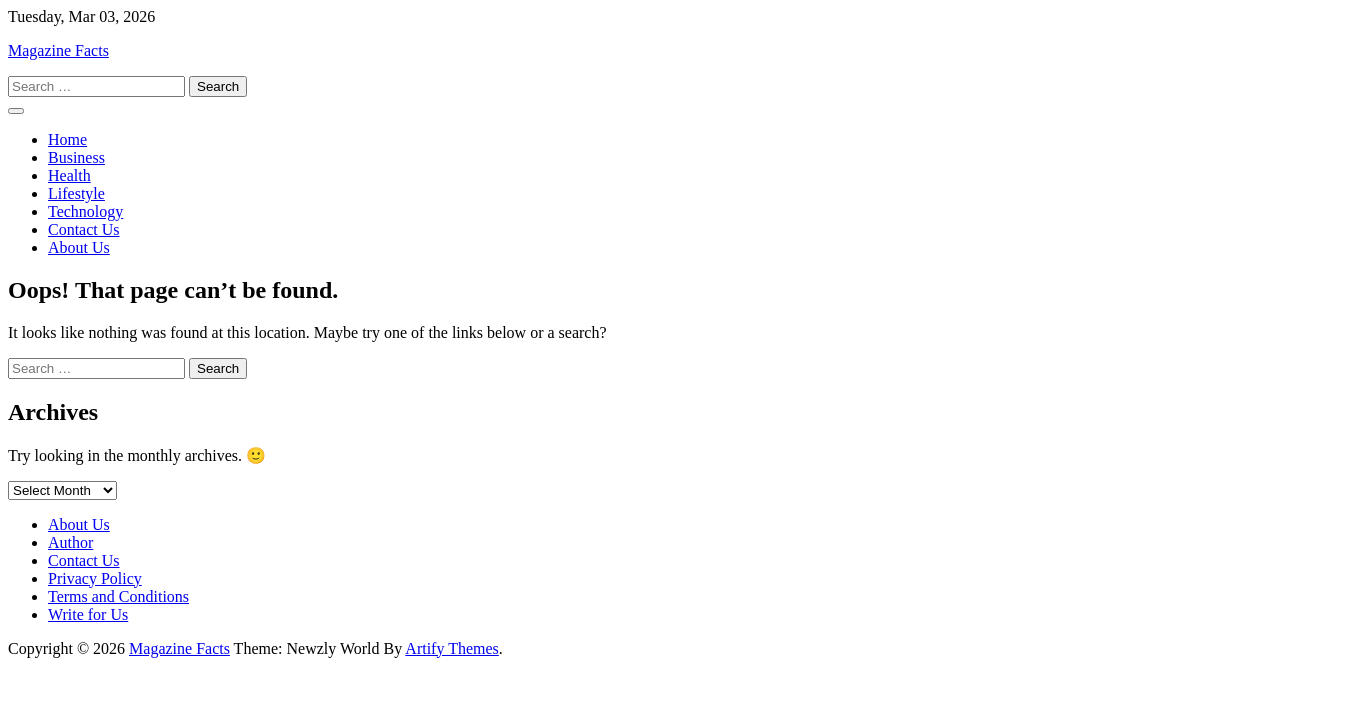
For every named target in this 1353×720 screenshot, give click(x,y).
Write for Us (88, 614)
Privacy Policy (95, 578)
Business (76, 157)
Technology (85, 211)
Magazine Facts (58, 50)
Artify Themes (451, 648)
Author (70, 542)
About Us (79, 247)
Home (67, 139)
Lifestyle (76, 193)
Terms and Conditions (118, 596)
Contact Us (84, 229)
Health (69, 175)
